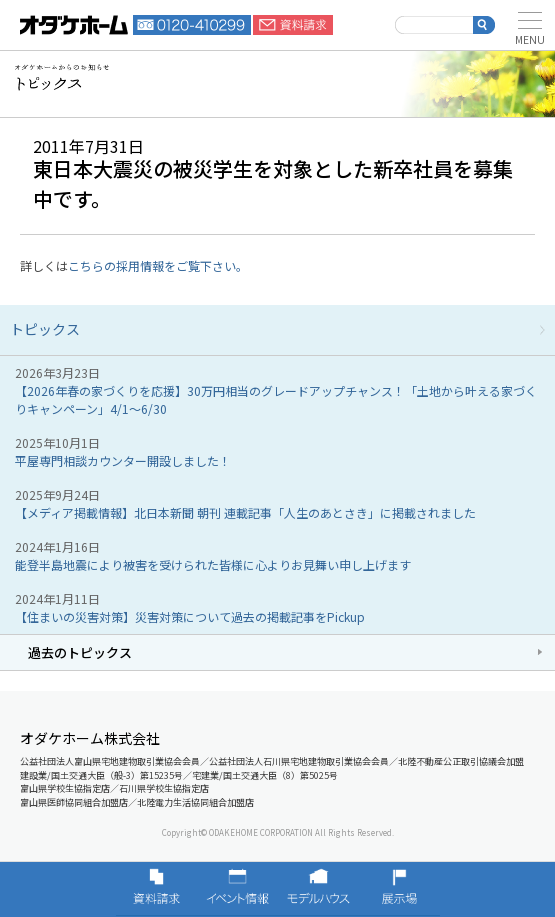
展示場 (399, 889)
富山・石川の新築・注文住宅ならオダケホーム (74, 25)
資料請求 (293, 25)
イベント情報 (237, 889)
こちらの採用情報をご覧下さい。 (158, 265)
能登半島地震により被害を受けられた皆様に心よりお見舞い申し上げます (213, 564)
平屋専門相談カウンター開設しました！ (123, 460)
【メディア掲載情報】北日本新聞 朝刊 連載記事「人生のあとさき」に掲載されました (245, 512)
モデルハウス (318, 889)
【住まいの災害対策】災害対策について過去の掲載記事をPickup (190, 616)
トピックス (45, 329)
